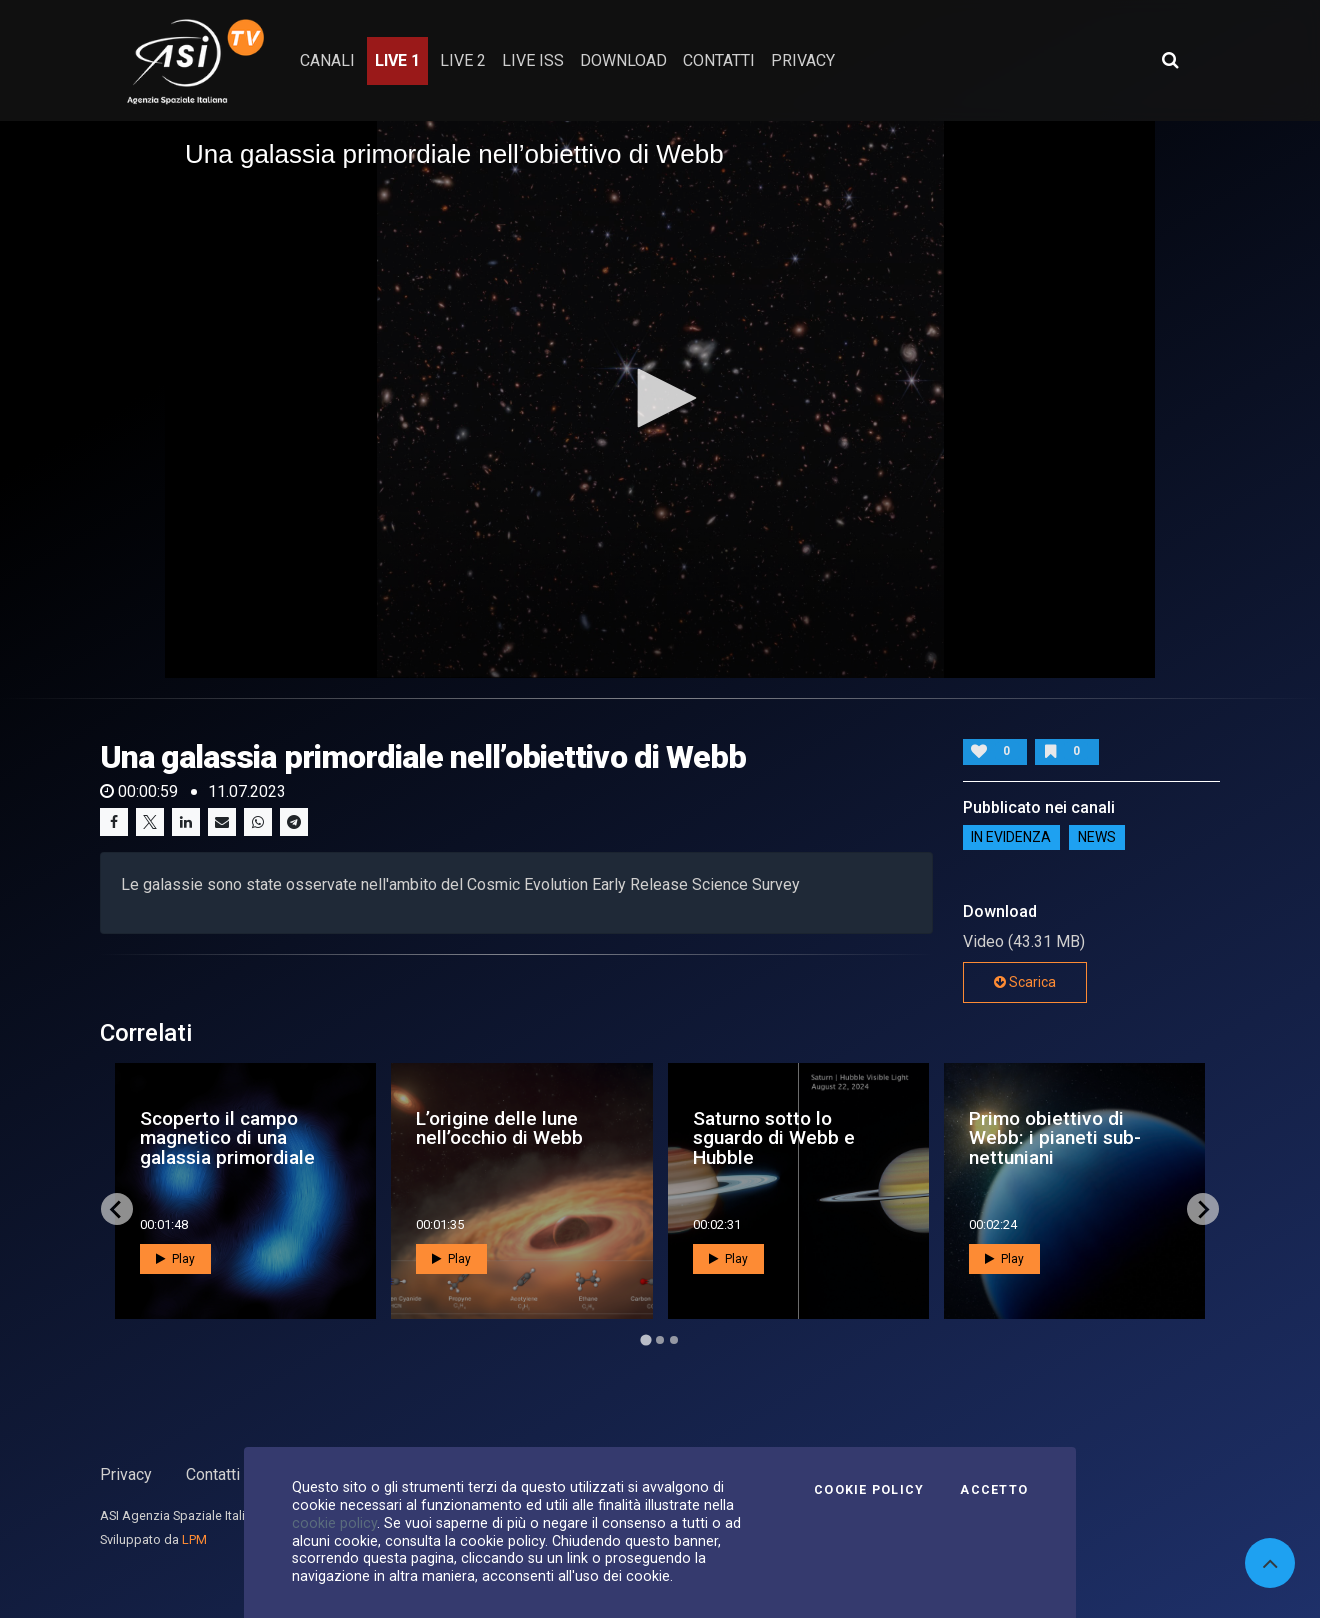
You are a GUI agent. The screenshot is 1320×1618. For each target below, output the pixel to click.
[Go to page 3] (674, 1340)
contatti (719, 60)
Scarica (1025, 982)
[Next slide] (1203, 1209)
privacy (803, 60)
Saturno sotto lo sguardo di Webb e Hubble (774, 1137)
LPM (194, 1539)
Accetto (994, 1490)
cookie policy (334, 1523)
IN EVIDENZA (1011, 837)
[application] (660, 399)
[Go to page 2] (660, 1340)
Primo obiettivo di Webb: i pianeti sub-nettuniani (1055, 1137)
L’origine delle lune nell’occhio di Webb (499, 1128)
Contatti (213, 1474)
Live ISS (533, 60)
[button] (660, 398)
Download (623, 60)
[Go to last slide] (117, 1209)
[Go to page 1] (645, 1340)
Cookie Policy (869, 1490)
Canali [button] (327, 60)
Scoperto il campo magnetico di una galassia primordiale (227, 1137)
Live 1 (397, 60)
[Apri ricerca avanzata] (1170, 60)
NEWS (1097, 837)
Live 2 (463, 60)
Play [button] (175, 1259)
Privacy (126, 1474)
